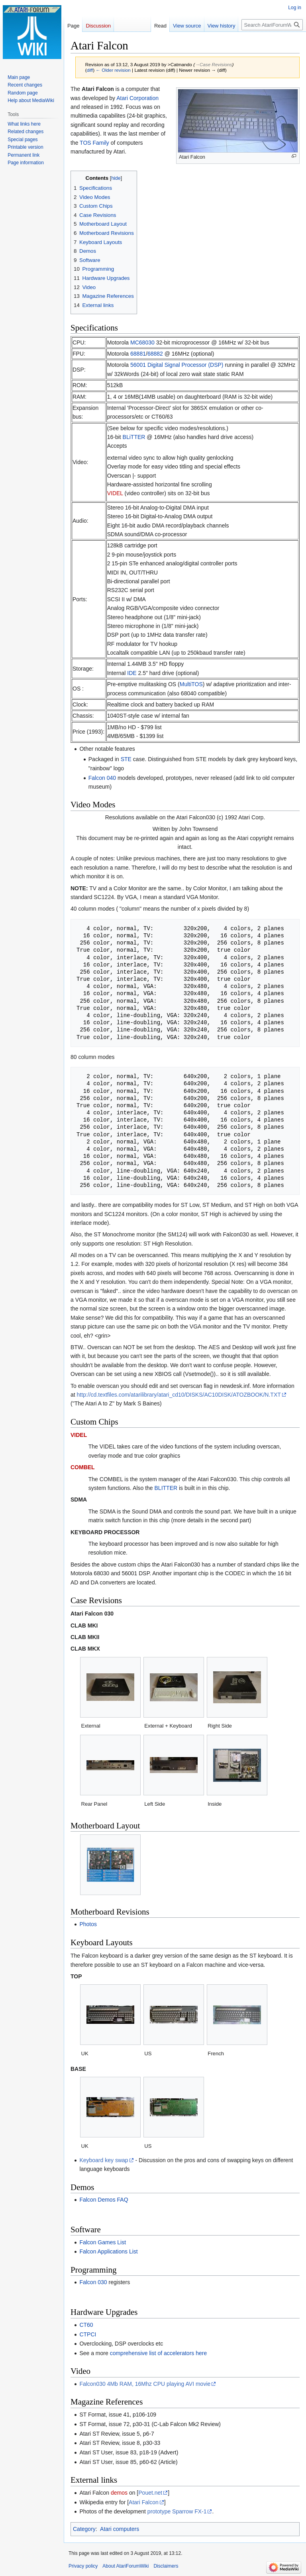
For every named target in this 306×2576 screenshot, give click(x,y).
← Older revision (113, 70)
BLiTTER (134, 437)
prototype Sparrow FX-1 (177, 2511)
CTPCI (87, 2334)
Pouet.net (150, 2492)
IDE (131, 673)
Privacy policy (83, 2566)
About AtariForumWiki (125, 2566)
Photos (88, 1924)
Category (84, 2529)
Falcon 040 (102, 778)
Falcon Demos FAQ (103, 2199)
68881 (138, 353)
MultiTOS (191, 684)
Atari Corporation (137, 98)
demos (119, 2492)
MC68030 (142, 342)
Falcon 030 (93, 2282)
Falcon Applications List (108, 2251)
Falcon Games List (102, 2242)
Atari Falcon (144, 2502)
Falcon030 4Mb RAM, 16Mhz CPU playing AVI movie (144, 2384)
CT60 (86, 2325)
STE (126, 759)
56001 (138, 365)
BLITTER (166, 1488)
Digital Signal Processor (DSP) (185, 365)
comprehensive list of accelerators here (158, 2353)
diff (90, 70)
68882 (155, 353)
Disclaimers (165, 2566)
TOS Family (94, 143)
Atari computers (119, 2529)
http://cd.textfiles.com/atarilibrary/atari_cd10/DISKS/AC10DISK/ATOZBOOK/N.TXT (179, 1394)
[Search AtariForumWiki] (272, 24)
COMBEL (83, 1467)
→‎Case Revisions (213, 64)
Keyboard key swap (103, 2160)
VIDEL (115, 493)
